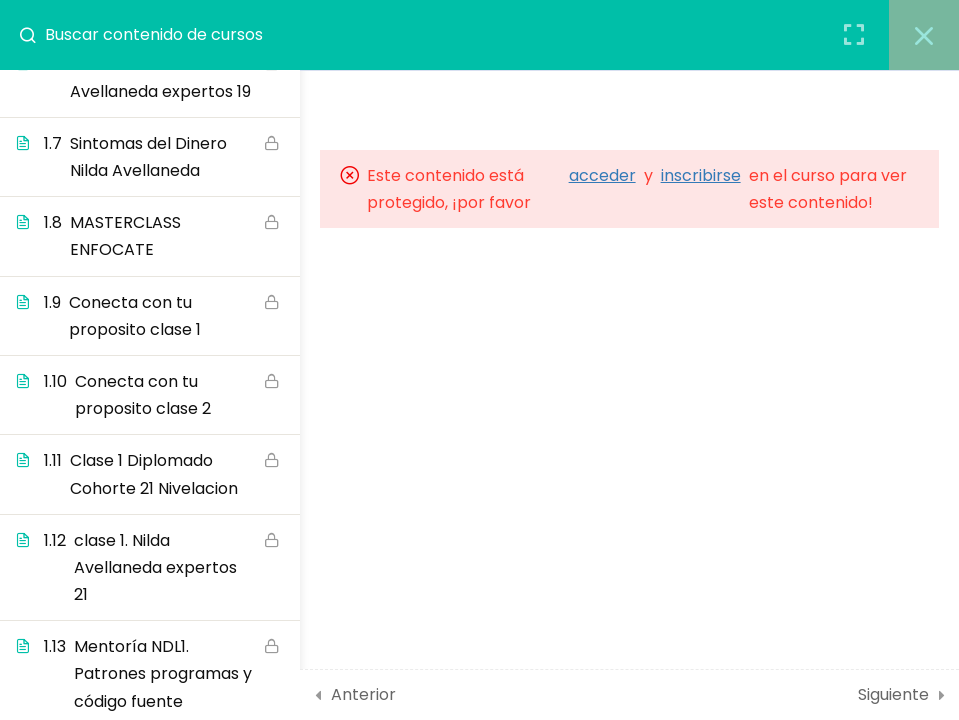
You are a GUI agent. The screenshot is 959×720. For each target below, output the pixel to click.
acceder (602, 175)
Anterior (363, 694)
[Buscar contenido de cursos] (36, 35)
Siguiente (893, 694)
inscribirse (701, 175)
